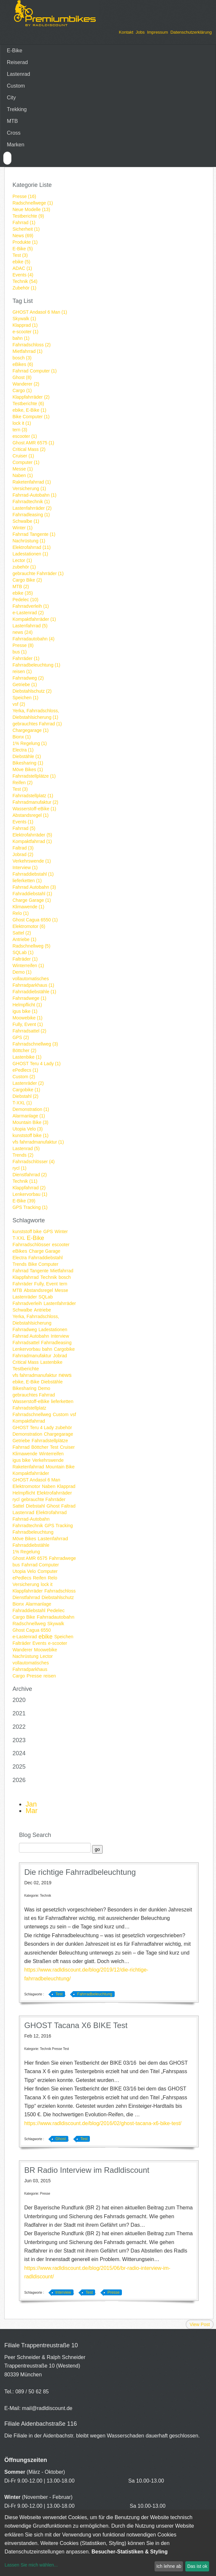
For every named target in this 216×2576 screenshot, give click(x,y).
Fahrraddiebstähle (30, 1545)
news (65, 1375)
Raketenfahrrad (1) (31, 482)
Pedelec (56, 1610)
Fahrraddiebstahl (45, 1257)
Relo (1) (20, 913)
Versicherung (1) (29, 488)
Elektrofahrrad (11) (31, 547)
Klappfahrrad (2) (28, 1187)
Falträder (21, 1643)
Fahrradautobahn (55, 1617)
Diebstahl (35, 1506)
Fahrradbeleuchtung (32, 1532)
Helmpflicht (23, 1492)
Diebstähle (52, 1381)
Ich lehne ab (168, 2566)
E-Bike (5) (22, 248)
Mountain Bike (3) (30, 1122)
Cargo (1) (22, 390)
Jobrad (60, 1355)
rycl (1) (19, 1168)
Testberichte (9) (28, 216)
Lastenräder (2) (28, 1083)
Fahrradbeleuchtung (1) (36, 665)
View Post (200, 2324)
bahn (47, 1349)
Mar (31, 1811)
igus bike (21, 1460)
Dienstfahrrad (26, 1597)
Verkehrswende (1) (31, 861)
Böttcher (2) (24, 1050)
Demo (44, 1388)
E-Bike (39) (23, 1200)
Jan (31, 1804)
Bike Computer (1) (31, 416)
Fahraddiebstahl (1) (32, 893)
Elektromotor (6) (28, 926)
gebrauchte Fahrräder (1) (37, 573)
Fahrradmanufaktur (31, 1355)
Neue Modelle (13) (31, 209)
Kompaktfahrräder (30, 1473)
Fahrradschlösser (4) (33, 1161)
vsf (73, 1414)
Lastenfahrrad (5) (29, 625)
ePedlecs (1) (25, 1070)
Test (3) (20, 255)
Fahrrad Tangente (30, 1270)
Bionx (18, 1604)
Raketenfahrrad (28, 1466)
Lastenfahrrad (53, 1538)
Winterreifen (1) (28, 965)
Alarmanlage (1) (28, 1115)
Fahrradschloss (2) (31, 344)
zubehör (63, 1427)
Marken (15, 144)
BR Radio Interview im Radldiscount (86, 2170)
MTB (12, 121)
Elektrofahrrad (51, 1512)
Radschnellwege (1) (32, 203)
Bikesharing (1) (27, 763)
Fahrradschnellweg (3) (35, 1044)
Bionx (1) (21, 736)
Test (54, 1447)
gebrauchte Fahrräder (43, 1499)
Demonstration (27, 1434)
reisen (49, 1675)
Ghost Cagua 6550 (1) (35, 919)
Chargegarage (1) (30, 730)
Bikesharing (24, 1388)
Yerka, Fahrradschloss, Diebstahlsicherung (35, 1320)
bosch (64, 1277)
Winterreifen (51, 1453)
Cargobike (64, 1349)
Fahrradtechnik (27, 1525)
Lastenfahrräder (59, 1303)
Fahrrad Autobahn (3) (34, 887)
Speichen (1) (25, 697)
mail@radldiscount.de (47, 2408)
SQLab (46, 1296)
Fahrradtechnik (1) (31, 501)
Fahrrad (21, 1447)
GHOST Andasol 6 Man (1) (39, 312)
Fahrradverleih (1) (30, 606)
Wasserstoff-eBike (30, 1401)
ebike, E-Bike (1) (29, 410)
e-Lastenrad (24, 1636)
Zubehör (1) (24, 287)
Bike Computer (43, 1264)
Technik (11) (24, 1181)
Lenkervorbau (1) (29, 1194)
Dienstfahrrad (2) (29, 1174)
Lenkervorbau (26, 1349)
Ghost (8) (21, 377)
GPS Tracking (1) (29, 1207)
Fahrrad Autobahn (30, 1336)
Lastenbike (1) (27, 1057)
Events (39, 1643)
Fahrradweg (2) (28, 678)
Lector (46, 1656)
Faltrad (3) (23, 847)
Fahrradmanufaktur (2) (35, 802)
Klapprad (66, 1486)
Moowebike (45, 1649)
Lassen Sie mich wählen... (31, 2565)
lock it (47, 1584)
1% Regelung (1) (29, 743)
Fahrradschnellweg (31, 1414)
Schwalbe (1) (25, 521)
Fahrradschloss (60, 1590)
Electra (19, 1257)
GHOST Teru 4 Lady (33, 1427)
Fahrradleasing (56, 1342)
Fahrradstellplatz (29, 1408)
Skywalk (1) (24, 318)
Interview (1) (25, 867)
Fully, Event (46, 1283)
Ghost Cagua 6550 (31, 1630)
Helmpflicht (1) (27, 1004)
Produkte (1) (25, 242)
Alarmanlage (38, 1604)
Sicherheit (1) (26, 229)
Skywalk (55, 1623)
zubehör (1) (24, 567)
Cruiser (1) (23, 455)
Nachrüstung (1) (28, 540)
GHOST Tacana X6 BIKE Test (75, 2025)
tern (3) (19, 429)
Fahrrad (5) (23, 828)
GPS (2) (20, 1037)
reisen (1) (22, 671)
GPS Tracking (59, 1525)
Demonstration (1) (30, 1109)
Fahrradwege (62, 1558)
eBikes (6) (22, 364)
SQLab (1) (23, 952)
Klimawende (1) (28, 906)
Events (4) (22, 274)
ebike (46, 1636)
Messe (61, 1290)
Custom (16, 86)
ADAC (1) (22, 268)
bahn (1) (20, 338)
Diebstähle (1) (26, 756)
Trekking (17, 109)
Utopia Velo (24, 1571)
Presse (34, 1675)
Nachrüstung (25, 1656)
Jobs (140, 32)
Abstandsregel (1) (30, 815)
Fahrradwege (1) (29, 998)
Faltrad (68, 1506)
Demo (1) (21, 972)
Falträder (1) (25, 959)
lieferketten (62, 1401)
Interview (60, 1336)
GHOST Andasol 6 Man (36, 1479)
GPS (48, 1231)
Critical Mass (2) (28, 449)
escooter (61, 1244)
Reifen (39, 1577)
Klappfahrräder (27, 1590)
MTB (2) (20, 586)
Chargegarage (58, 1434)
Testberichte (25, 1368)
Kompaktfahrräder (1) (34, 619)
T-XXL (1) (22, 1102)
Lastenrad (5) (26, 1148)
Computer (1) (25, 462)
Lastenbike (51, 1362)
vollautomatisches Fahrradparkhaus (30, 1666)
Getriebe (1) (24, 684)
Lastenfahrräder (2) (32, 508)
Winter (61, 1231)
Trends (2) (22, 1155)
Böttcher (39, 1447)
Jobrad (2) (22, 854)
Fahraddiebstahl (28, 1610)
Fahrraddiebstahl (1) (33, 874)
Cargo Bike (23, 1617)
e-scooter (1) (25, 331)
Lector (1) (22, 560)
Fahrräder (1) (25, 658)
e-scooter (57, 1643)
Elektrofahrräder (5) (32, 834)
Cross (14, 133)
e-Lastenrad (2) (28, 612)
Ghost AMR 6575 (29, 1558)
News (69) (22, 235)
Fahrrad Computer (40, 1564)
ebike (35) (22, 593)
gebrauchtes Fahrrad (33, 1394)
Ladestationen (53, 1329)
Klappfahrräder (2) (31, 397)
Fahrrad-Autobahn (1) (34, 495)
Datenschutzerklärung (190, 32)
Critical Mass (25, 1362)
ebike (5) (21, 261)
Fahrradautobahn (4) (33, 638)
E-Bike (14, 50)
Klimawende (24, 1453)
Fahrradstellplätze (50, 1440)
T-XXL (18, 1238)
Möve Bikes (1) (27, 769)
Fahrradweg (24, 1329)
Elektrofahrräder (54, 1492)
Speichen (63, 1636)
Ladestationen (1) (30, 553)
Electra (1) (23, 749)
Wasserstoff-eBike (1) (34, 808)
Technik (48, 1277)
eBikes (19, 1251)
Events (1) (22, 821)
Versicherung (25, 1584)
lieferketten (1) (27, 880)
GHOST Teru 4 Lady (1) (36, 1063)
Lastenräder (24, 1296)
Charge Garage (44, 1251)
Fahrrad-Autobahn (31, 1519)
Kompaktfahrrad (28, 1421)
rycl (16, 1499)
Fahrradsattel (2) (29, 1030)
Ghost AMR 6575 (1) (33, 442)
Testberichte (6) (28, 403)
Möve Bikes (24, 1538)
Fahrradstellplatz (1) (32, 795)
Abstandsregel (38, 1290)
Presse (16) (24, 196)
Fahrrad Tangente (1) (33, 534)
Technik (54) (24, 281)
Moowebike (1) (27, 1017)
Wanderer (22, 1649)
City (11, 97)
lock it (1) (21, 423)
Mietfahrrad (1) (27, 351)
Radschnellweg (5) (31, 946)
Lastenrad (18, 74)
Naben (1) (22, 475)
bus (16, 1564)
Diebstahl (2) (25, 1096)
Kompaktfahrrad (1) (32, 841)
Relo (52, 1577)
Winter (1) (22, 527)
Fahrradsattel (25, 1342)
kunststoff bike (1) (30, 1135)
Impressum (157, 32)
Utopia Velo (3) (27, 1128)
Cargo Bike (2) (27, 580)
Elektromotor (26, 1486)
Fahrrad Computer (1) (34, 370)
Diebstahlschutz (58, 1597)
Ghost (52, 1506)
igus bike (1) (24, 1011)
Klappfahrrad (25, 1277)
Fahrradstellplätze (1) (34, 776)
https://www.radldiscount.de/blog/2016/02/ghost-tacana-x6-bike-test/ (102, 2123)
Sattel (18, 1506)
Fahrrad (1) (23, 222)
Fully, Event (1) (27, 1024)
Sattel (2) (21, 932)
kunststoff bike (27, 1231)
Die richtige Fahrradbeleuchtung (80, 1872)
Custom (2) (23, 1076)
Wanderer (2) (25, 384)
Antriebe (42, 1310)
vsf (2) (18, 704)
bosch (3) (21, 357)
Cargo (18, 1675)
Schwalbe (22, 1310)
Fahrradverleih (27, 1303)
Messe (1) (22, 468)
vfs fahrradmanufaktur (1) (38, 1142)
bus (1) (19, 651)
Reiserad (17, 62)
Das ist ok (197, 2566)
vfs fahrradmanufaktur (34, 1375)
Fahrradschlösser (31, 1244)
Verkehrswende (48, 1460)
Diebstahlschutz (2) (32, 691)
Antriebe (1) (24, 939)
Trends (19, 1264)
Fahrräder (22, 1283)
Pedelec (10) (25, 599)
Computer (48, 1571)
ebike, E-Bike (25, 1381)
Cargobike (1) (26, 1089)
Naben (48, 1486)
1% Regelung (26, 1551)
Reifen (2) (22, 782)
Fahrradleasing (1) (31, 514)
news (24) (22, 632)
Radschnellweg (29, 1623)
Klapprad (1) (25, 325)
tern (63, 1283)
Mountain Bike (60, 1466)
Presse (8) (23, 645)
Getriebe (21, 1440)
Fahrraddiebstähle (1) (34, 991)
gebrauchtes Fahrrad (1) (37, 723)
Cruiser (67, 1447)
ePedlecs (21, 1577)
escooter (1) (24, 436)
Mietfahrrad (61, 1270)
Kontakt (126, 32)
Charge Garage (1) (31, 900)
